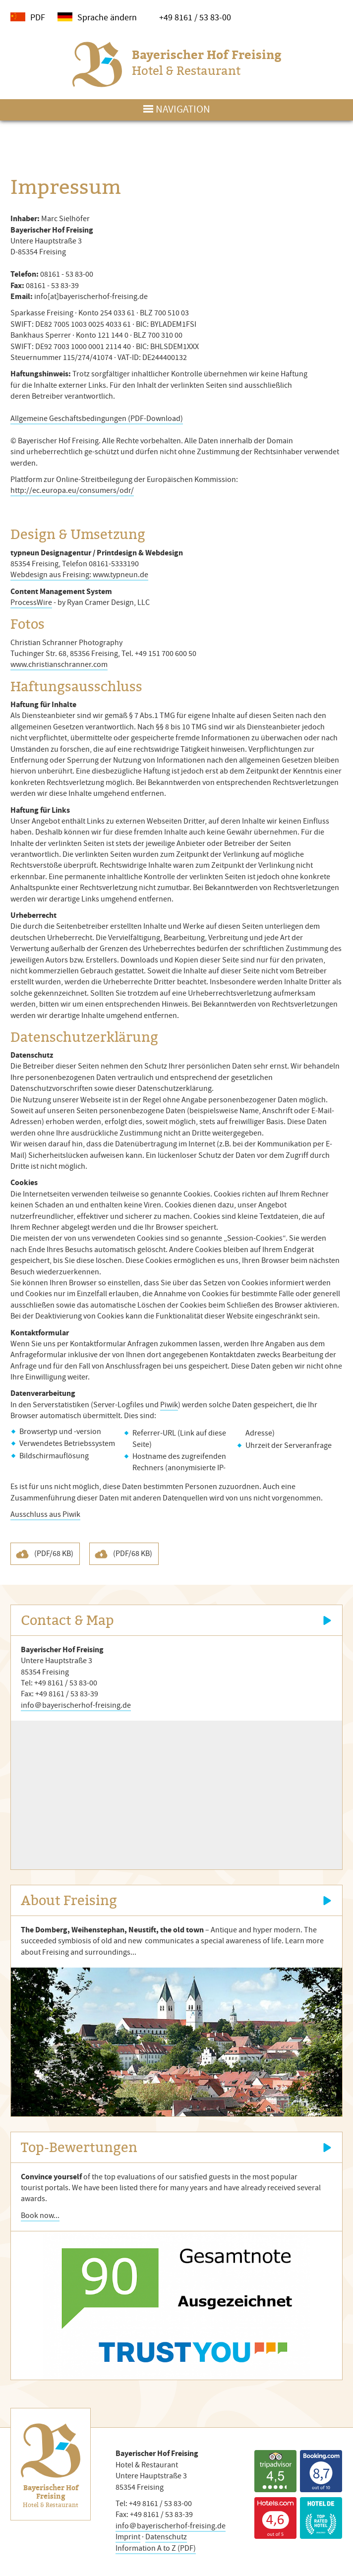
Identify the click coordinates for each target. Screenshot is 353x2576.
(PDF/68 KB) (53, 1553)
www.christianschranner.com (59, 664)
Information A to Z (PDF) (156, 2548)
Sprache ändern (107, 17)
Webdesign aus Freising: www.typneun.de (79, 575)
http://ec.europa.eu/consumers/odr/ (72, 490)
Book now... (40, 2215)
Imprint (128, 2537)
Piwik (169, 1405)
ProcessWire (31, 602)
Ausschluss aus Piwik (45, 1514)
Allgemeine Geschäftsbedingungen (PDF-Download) (96, 418)
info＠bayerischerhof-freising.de (76, 1705)
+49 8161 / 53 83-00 (195, 17)
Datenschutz (166, 2537)
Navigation (183, 109)
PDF (37, 17)
